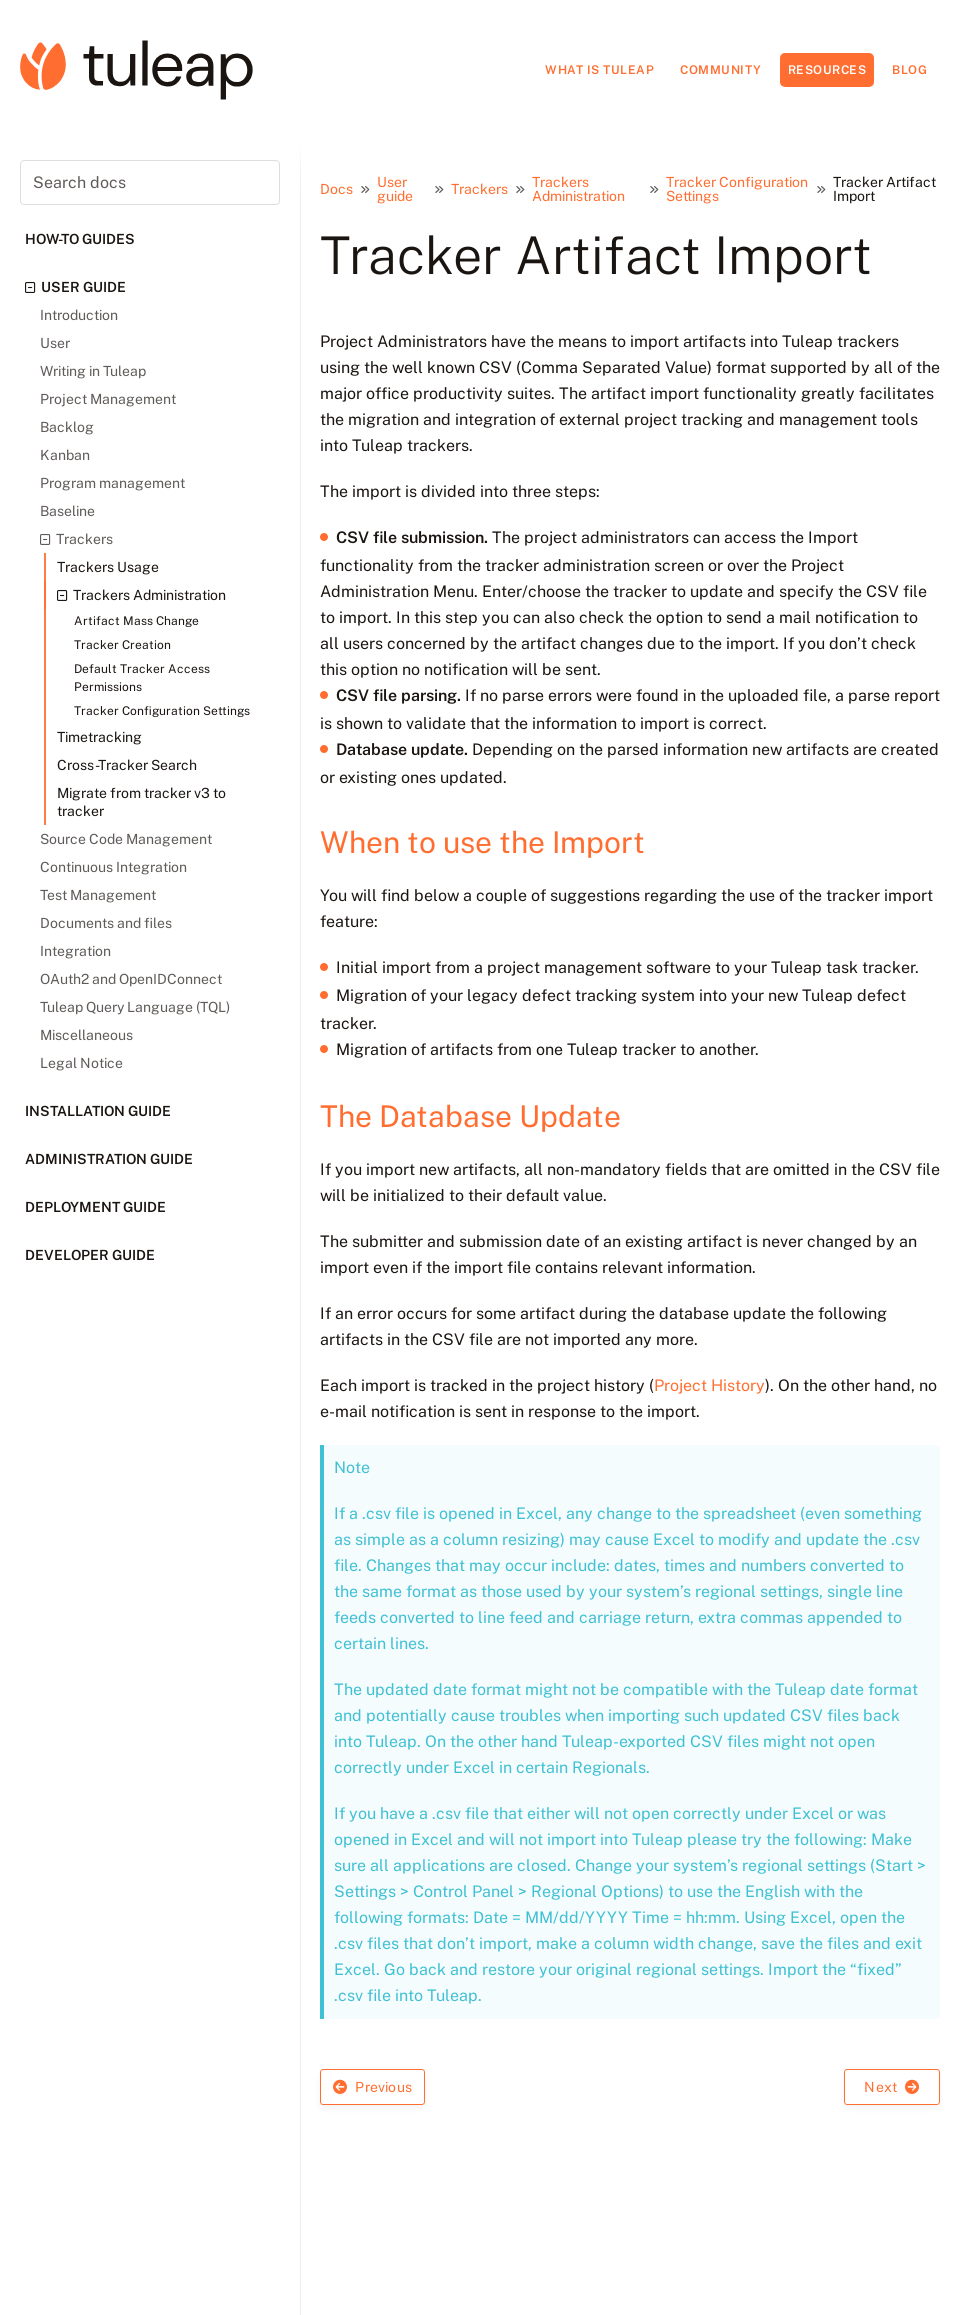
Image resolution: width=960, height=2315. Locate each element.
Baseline (67, 511)
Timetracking (99, 737)
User (55, 343)
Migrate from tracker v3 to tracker (141, 802)
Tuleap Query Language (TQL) (135, 1007)
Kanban (65, 455)
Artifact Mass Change (136, 621)
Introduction (79, 315)
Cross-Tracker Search (127, 765)
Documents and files (106, 923)
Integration (75, 951)
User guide (75, 287)
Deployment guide (95, 1207)
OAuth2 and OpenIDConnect (131, 979)
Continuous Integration (113, 867)
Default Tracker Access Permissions (142, 678)
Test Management (98, 895)
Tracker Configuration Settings (162, 711)
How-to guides (80, 239)
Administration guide (109, 1159)
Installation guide (98, 1111)
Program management (112, 483)
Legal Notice (81, 1063)
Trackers (76, 539)
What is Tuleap (599, 70)
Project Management (108, 399)
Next (891, 2087)
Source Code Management (126, 839)
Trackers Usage (108, 567)
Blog (909, 70)
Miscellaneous (86, 1035)
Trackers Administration (141, 595)
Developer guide (90, 1255)
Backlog (67, 427)
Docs (336, 189)
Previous (372, 2087)
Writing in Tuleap (93, 371)
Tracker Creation (122, 645)
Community (721, 70)
